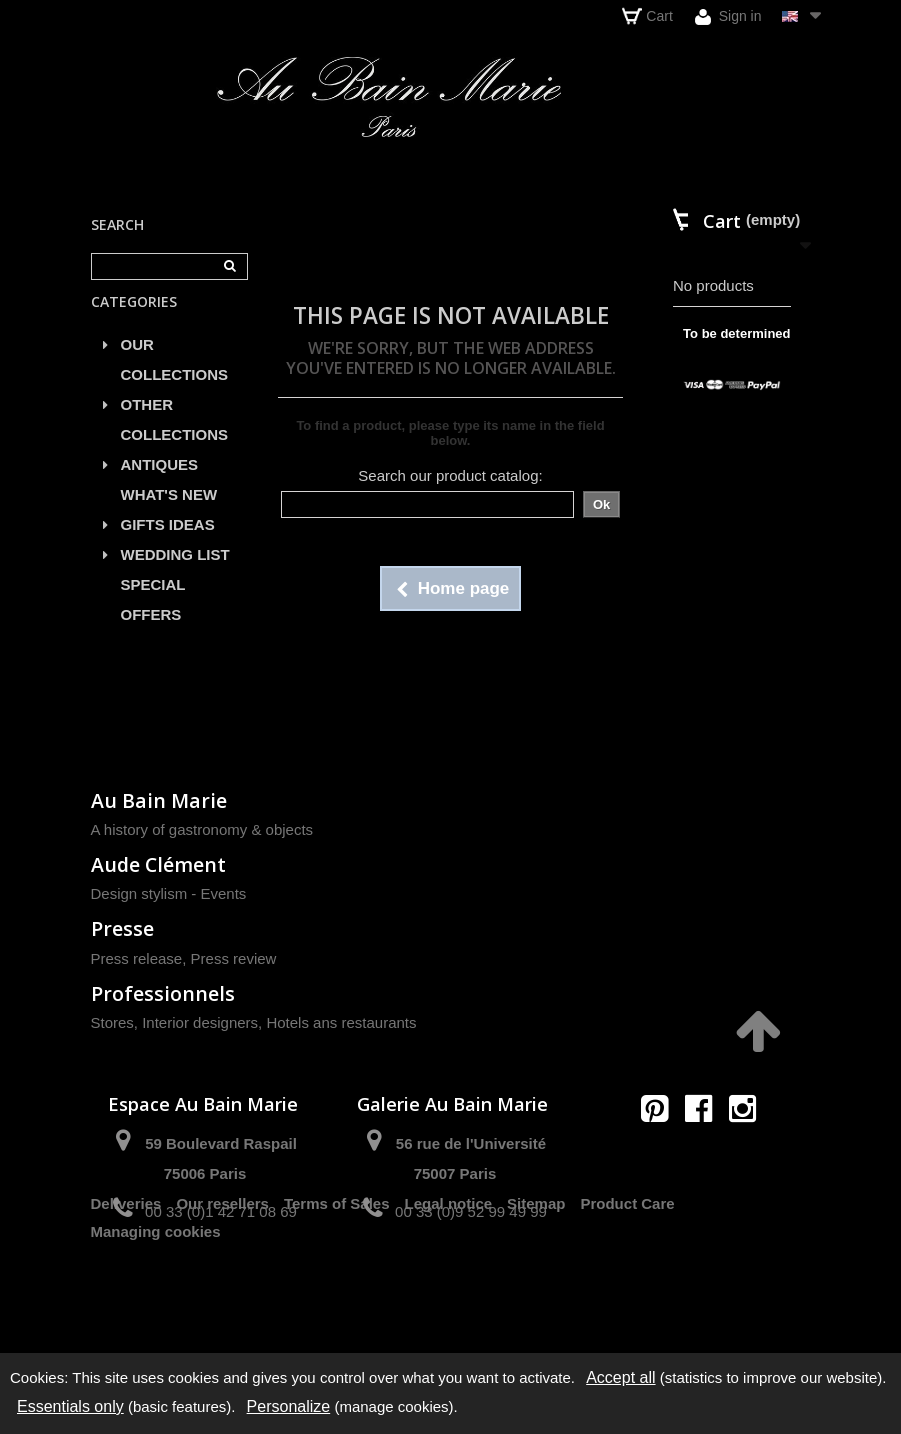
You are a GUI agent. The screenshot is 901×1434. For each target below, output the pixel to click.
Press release (137, 958)
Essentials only (70, 1406)
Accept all (620, 1377)
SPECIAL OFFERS (153, 621)
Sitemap (536, 1282)
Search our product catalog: (450, 475)
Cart (647, 16)
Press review (234, 958)
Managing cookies (156, 1310)
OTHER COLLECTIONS (175, 441)
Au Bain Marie (159, 800)
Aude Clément (158, 864)
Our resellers (222, 1282)
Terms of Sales (337, 1282)
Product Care (627, 1282)
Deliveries (126, 1282)
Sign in (728, 16)
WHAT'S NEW (169, 516)
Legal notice (449, 1282)
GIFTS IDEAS (168, 546)
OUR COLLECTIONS (175, 381)
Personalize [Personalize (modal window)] (289, 1406)
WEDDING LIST (175, 576)
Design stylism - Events (169, 893)
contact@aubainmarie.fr (704, 1151)
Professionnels (163, 993)
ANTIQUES (160, 486)
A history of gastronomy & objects (202, 829)
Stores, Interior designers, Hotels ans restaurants (254, 1022)
